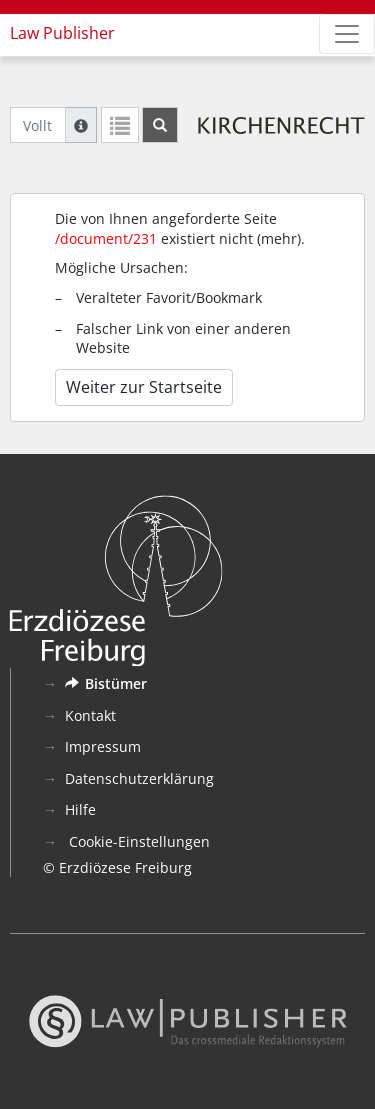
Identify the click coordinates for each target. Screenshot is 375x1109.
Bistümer (106, 683)
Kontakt (90, 715)
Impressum (103, 746)
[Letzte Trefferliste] (120, 125)
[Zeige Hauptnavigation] (347, 34)
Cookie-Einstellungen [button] (137, 841)
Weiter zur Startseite (144, 387)
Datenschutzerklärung (139, 778)
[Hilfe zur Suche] (81, 125)
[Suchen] (160, 125)
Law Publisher (62, 33)
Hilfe (80, 809)
